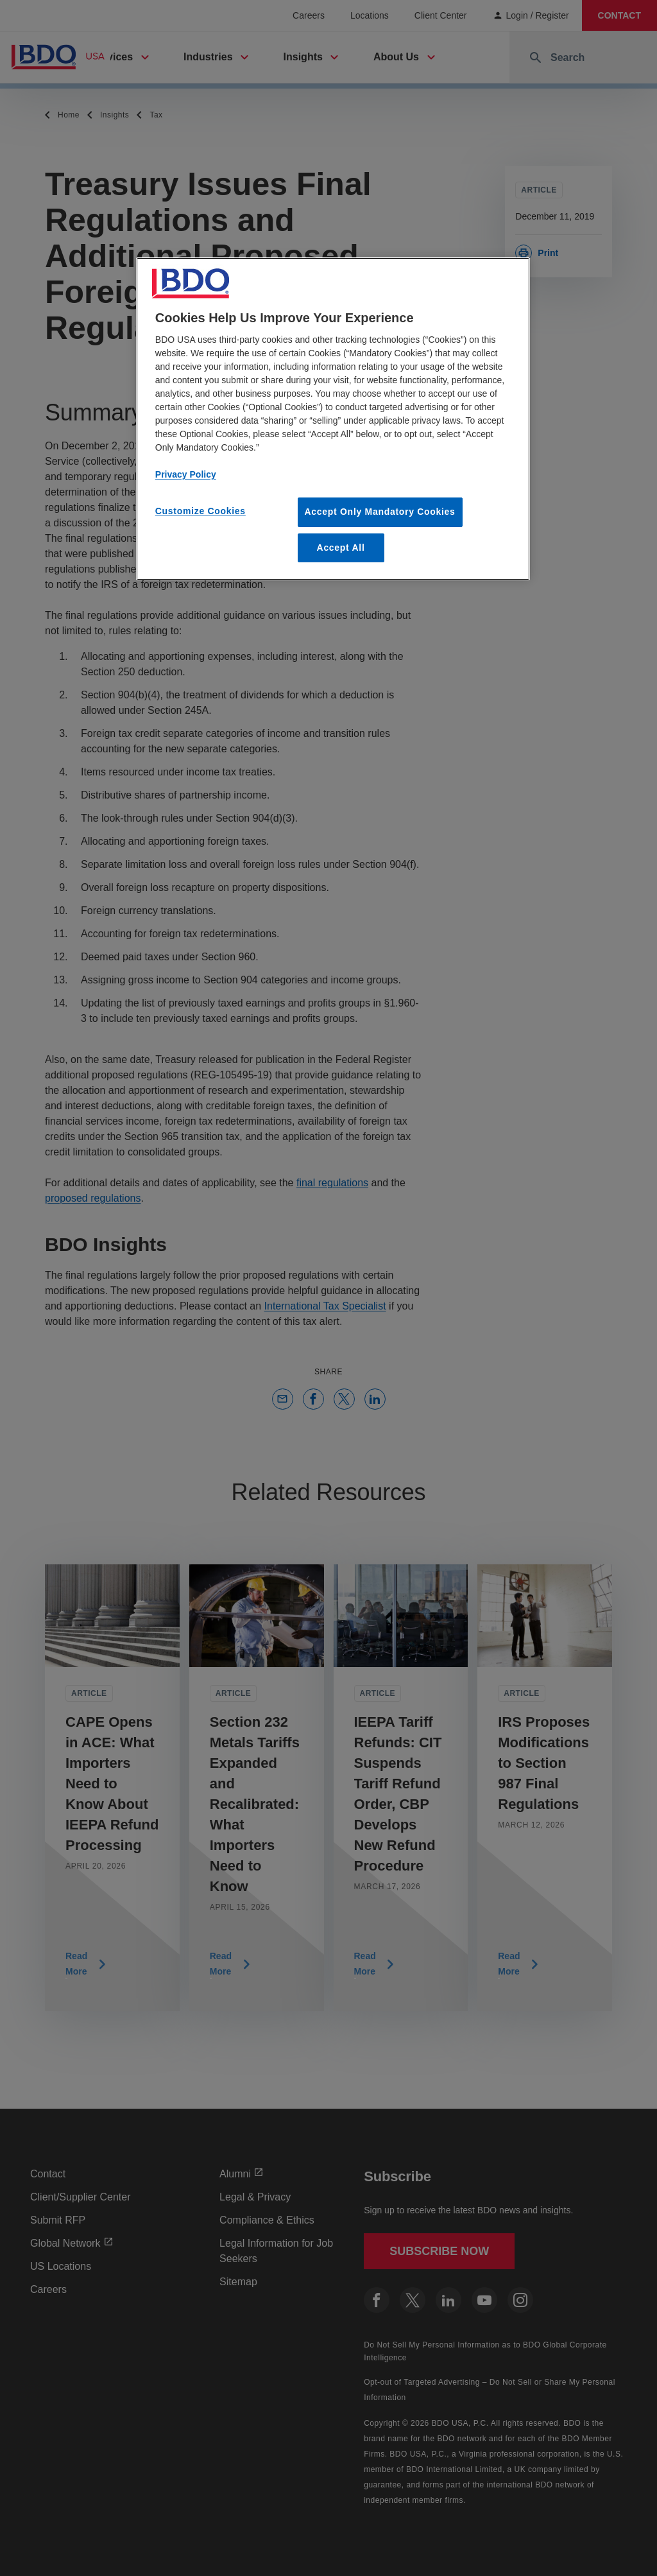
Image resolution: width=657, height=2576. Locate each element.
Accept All (341, 547)
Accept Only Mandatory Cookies (380, 511)
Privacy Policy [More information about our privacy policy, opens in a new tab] (185, 474)
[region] (333, 418)
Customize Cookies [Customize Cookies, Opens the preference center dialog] (200, 511)
